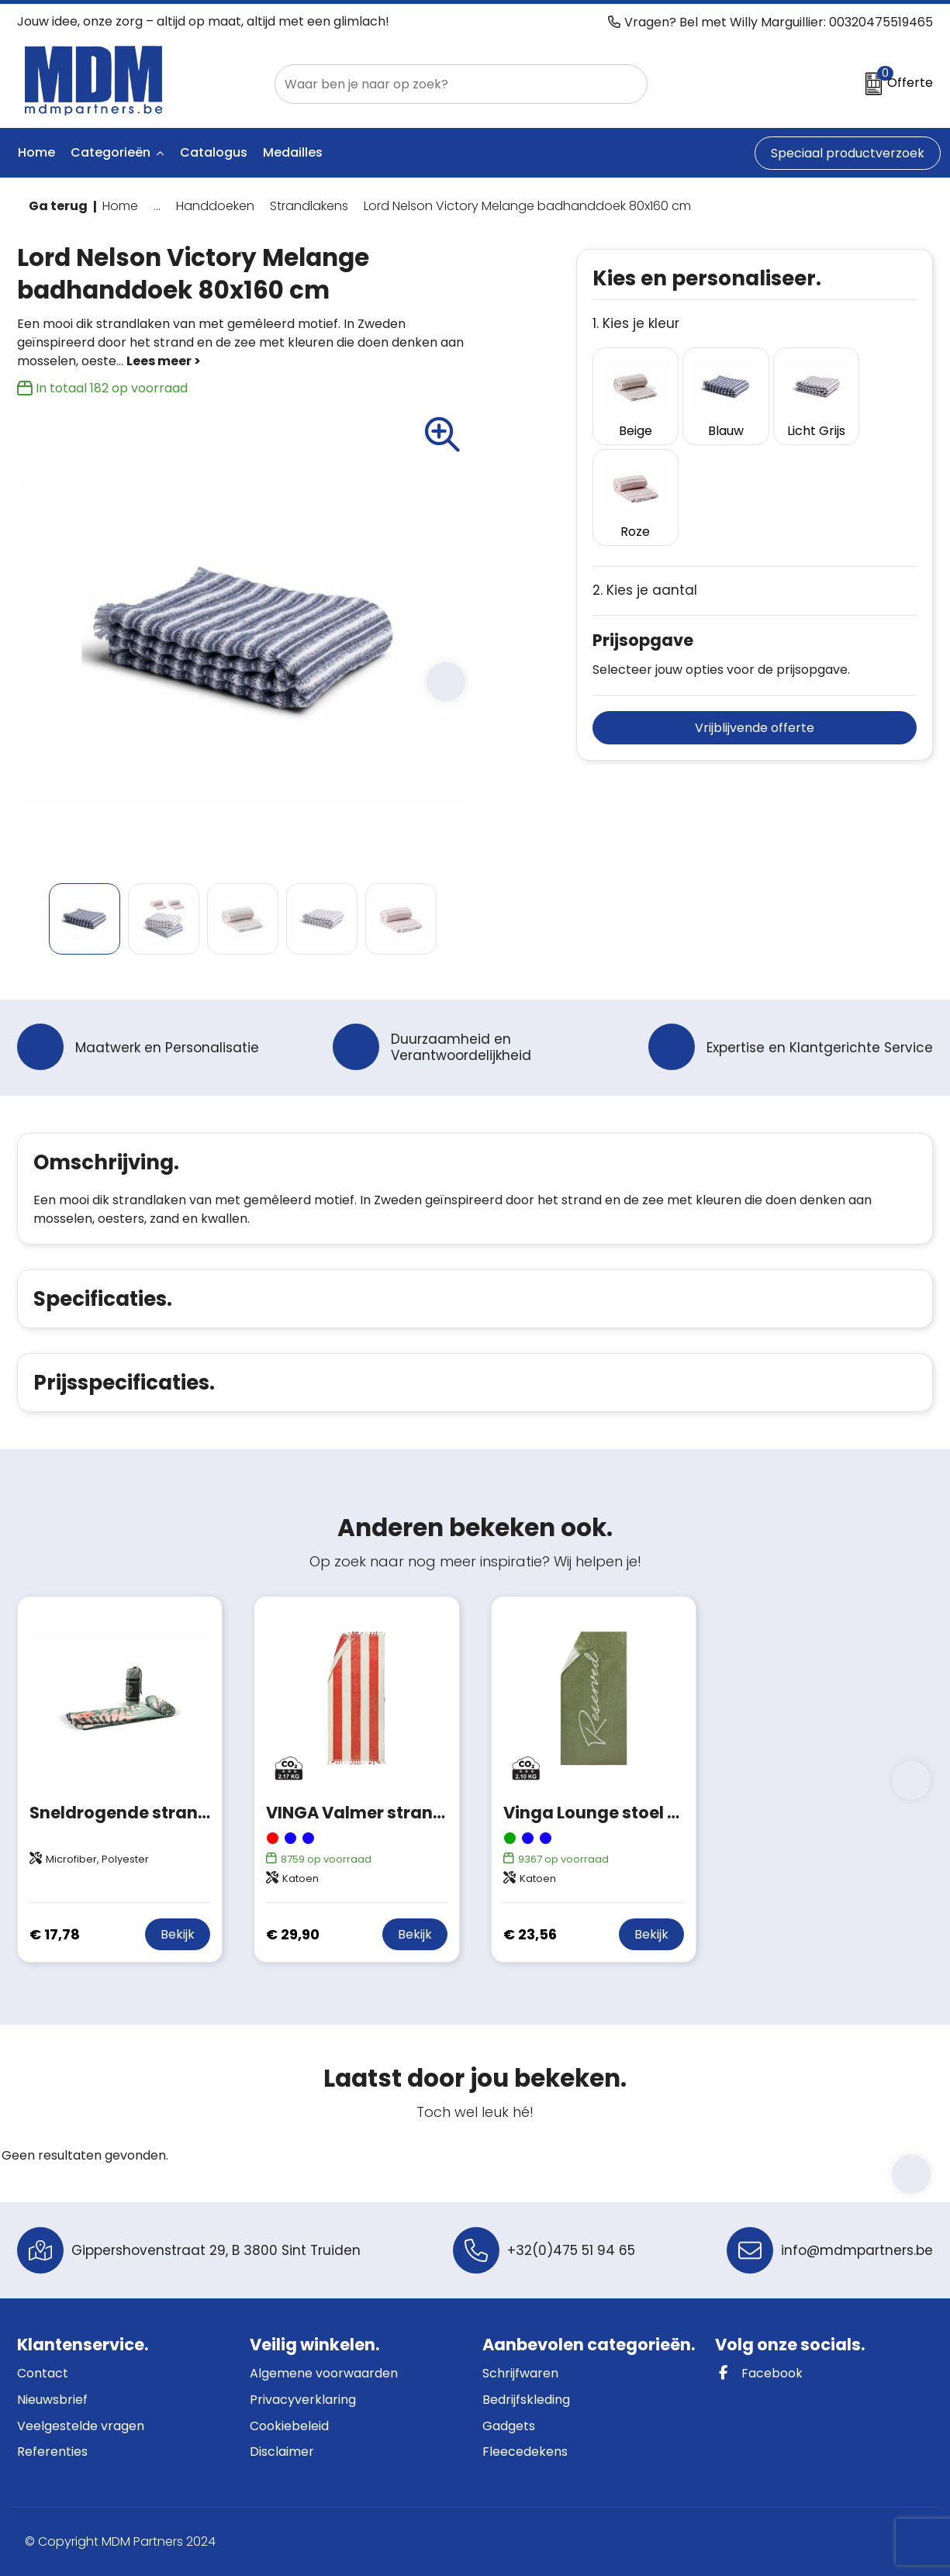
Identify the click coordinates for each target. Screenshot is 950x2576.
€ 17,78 (54, 1934)
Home (120, 206)
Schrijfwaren (520, 2373)
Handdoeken (215, 206)
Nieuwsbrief (52, 2400)
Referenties (52, 2451)
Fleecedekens (525, 2451)
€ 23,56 (530, 1934)
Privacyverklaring (303, 2400)
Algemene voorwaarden (324, 2373)
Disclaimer (282, 2451)
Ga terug (58, 206)
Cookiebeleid (289, 2426)
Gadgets (508, 2426)
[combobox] (443, 84)
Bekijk (178, 1934)
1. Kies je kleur (635, 324)
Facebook (759, 2373)
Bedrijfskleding (526, 2400)
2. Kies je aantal (644, 480)
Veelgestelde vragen (80, 2426)
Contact (42, 2373)
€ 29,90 (293, 1934)
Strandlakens (309, 206)
